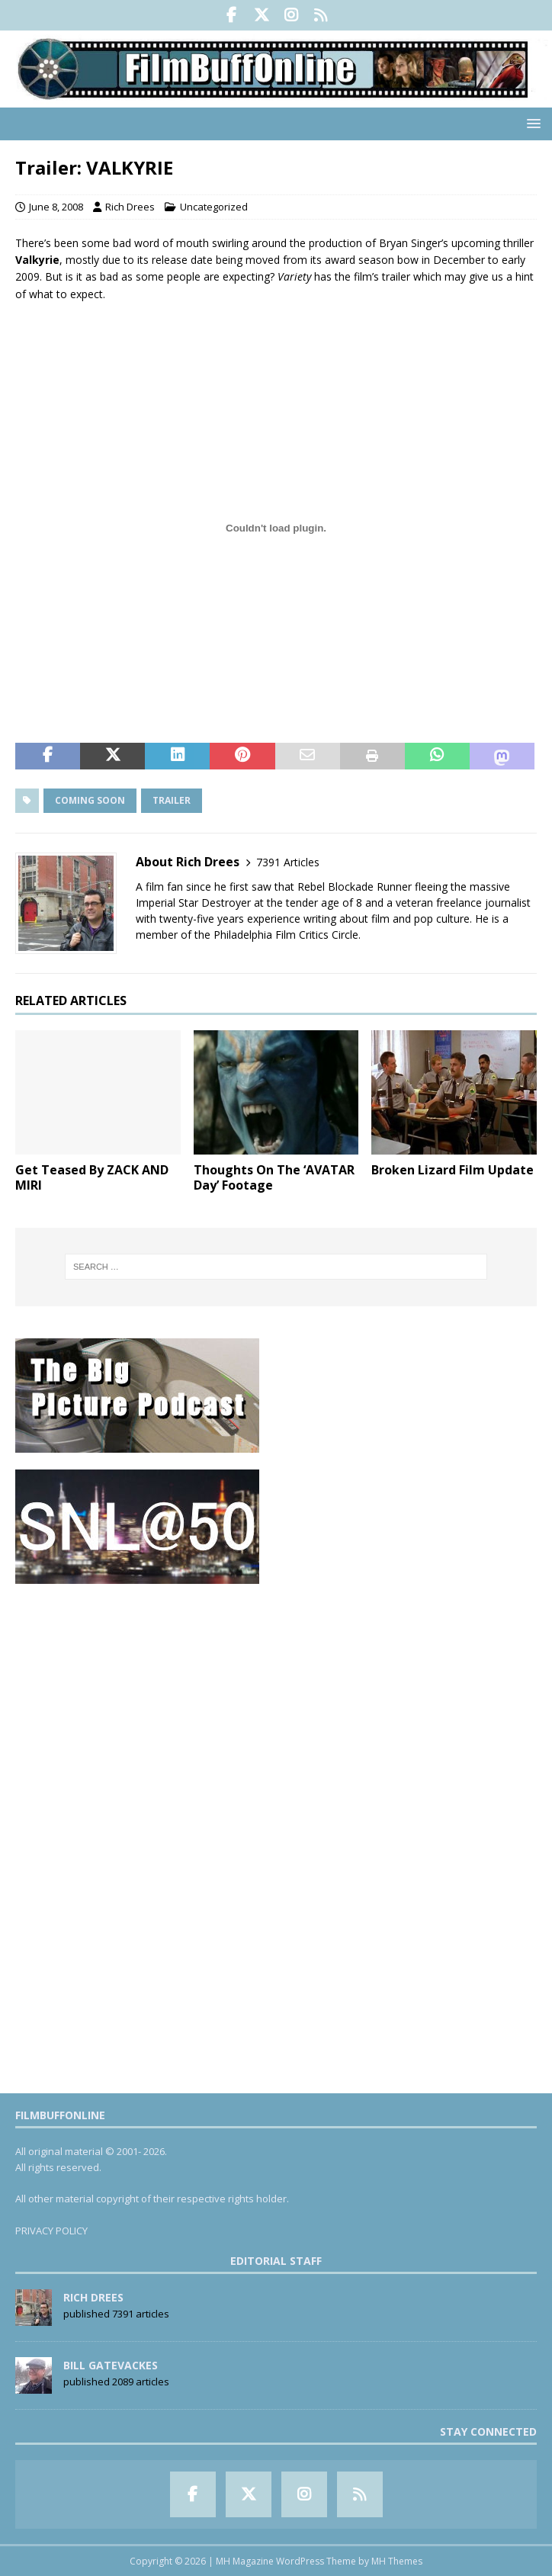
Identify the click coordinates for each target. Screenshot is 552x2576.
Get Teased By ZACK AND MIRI (91, 1177)
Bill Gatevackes (110, 2365)
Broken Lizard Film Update (452, 1169)
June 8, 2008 (56, 207)
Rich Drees (130, 207)
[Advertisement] (276, 1708)
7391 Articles (287, 862)
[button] (531, 123)
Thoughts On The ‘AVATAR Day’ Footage (274, 1177)
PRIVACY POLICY (51, 2230)
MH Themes (396, 2561)
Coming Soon (90, 800)
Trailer (171, 800)
